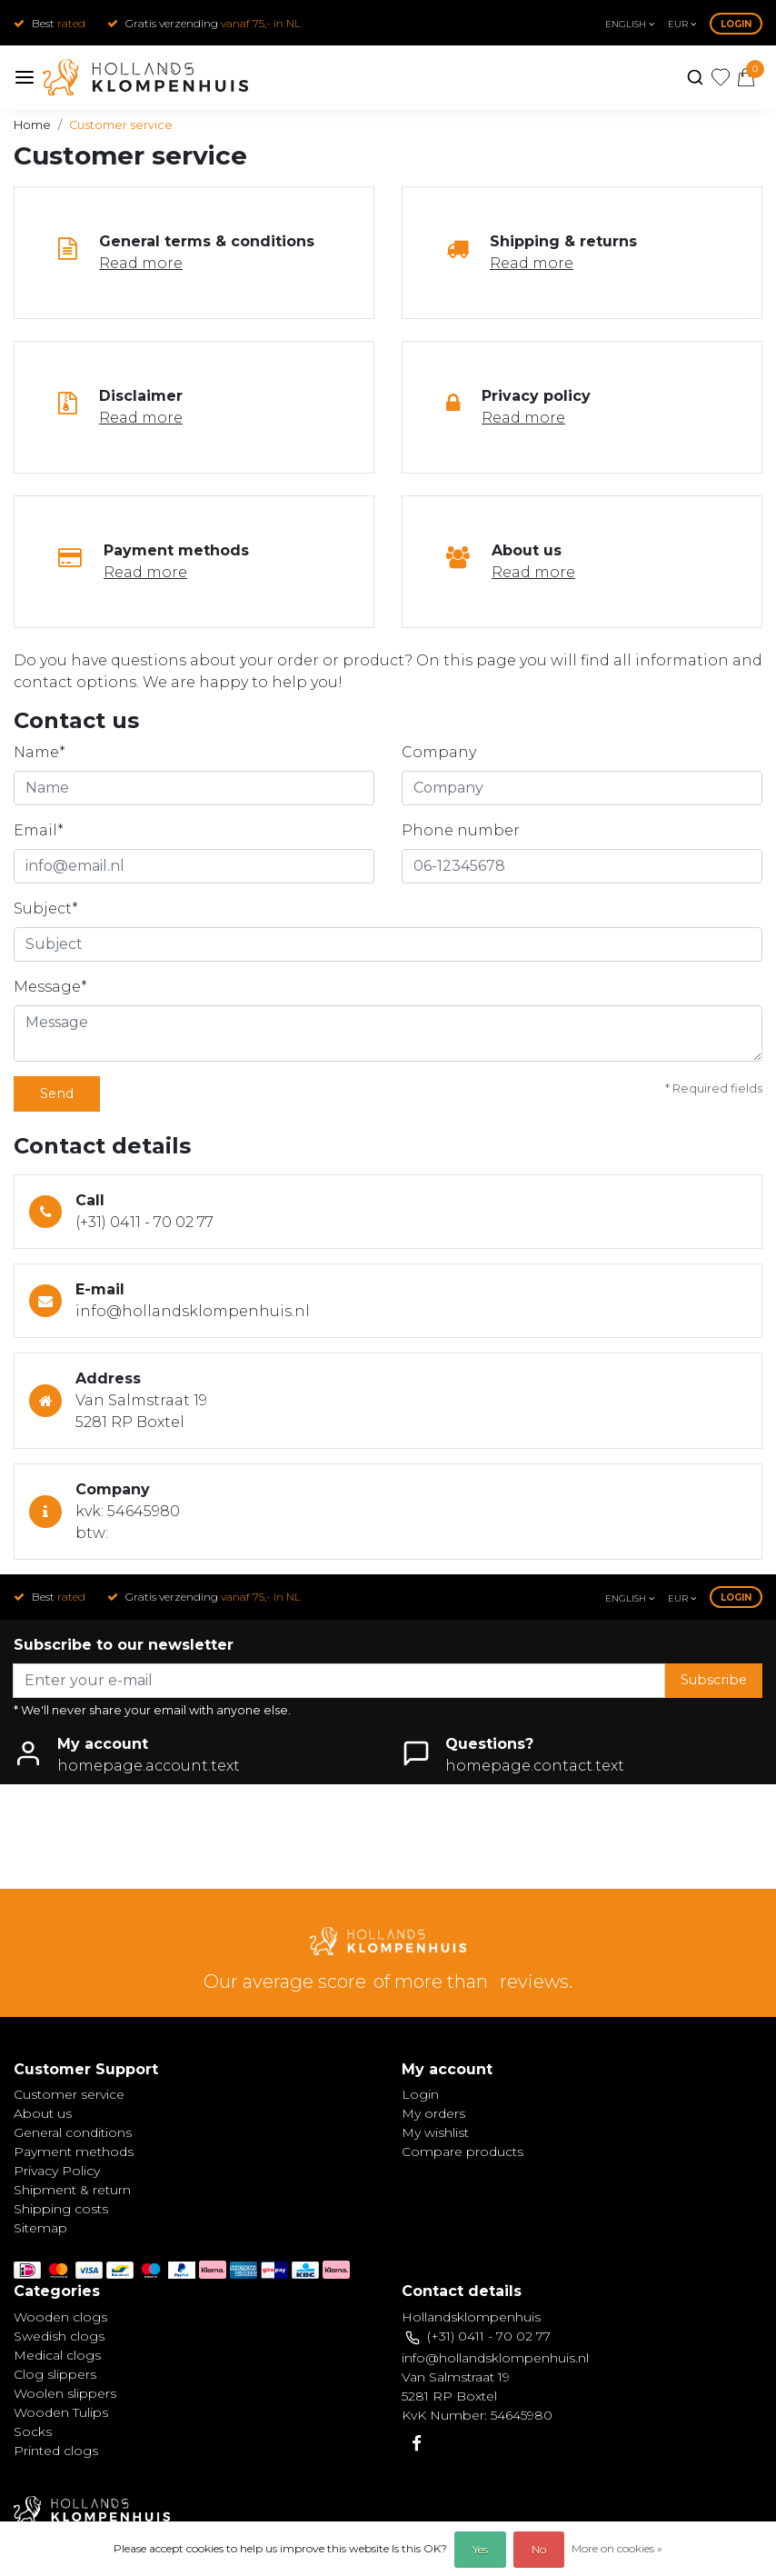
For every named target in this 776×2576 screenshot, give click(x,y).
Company (439, 752)
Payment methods (74, 2151)
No (539, 2549)
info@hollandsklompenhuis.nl (192, 1311)
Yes (480, 2549)
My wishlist (435, 2132)
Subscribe (714, 1680)
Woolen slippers (65, 2393)
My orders (433, 2113)
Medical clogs (57, 2355)
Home (32, 125)
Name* (39, 752)
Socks (33, 2431)
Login (736, 24)
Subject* (46, 908)
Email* (39, 830)
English (629, 24)
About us (43, 2113)
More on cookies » (617, 2548)
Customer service (121, 125)
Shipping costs (61, 2209)
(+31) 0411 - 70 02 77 (144, 1222)
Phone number (461, 830)
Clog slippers (55, 2374)
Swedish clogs (59, 2336)
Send (57, 1093)
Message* (50, 986)
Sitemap (40, 2228)
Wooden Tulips (61, 2412)
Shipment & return (72, 2190)
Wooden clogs (60, 2317)
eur (682, 24)
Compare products (462, 2151)
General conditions (73, 2132)
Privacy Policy (57, 2170)
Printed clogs (56, 2450)
